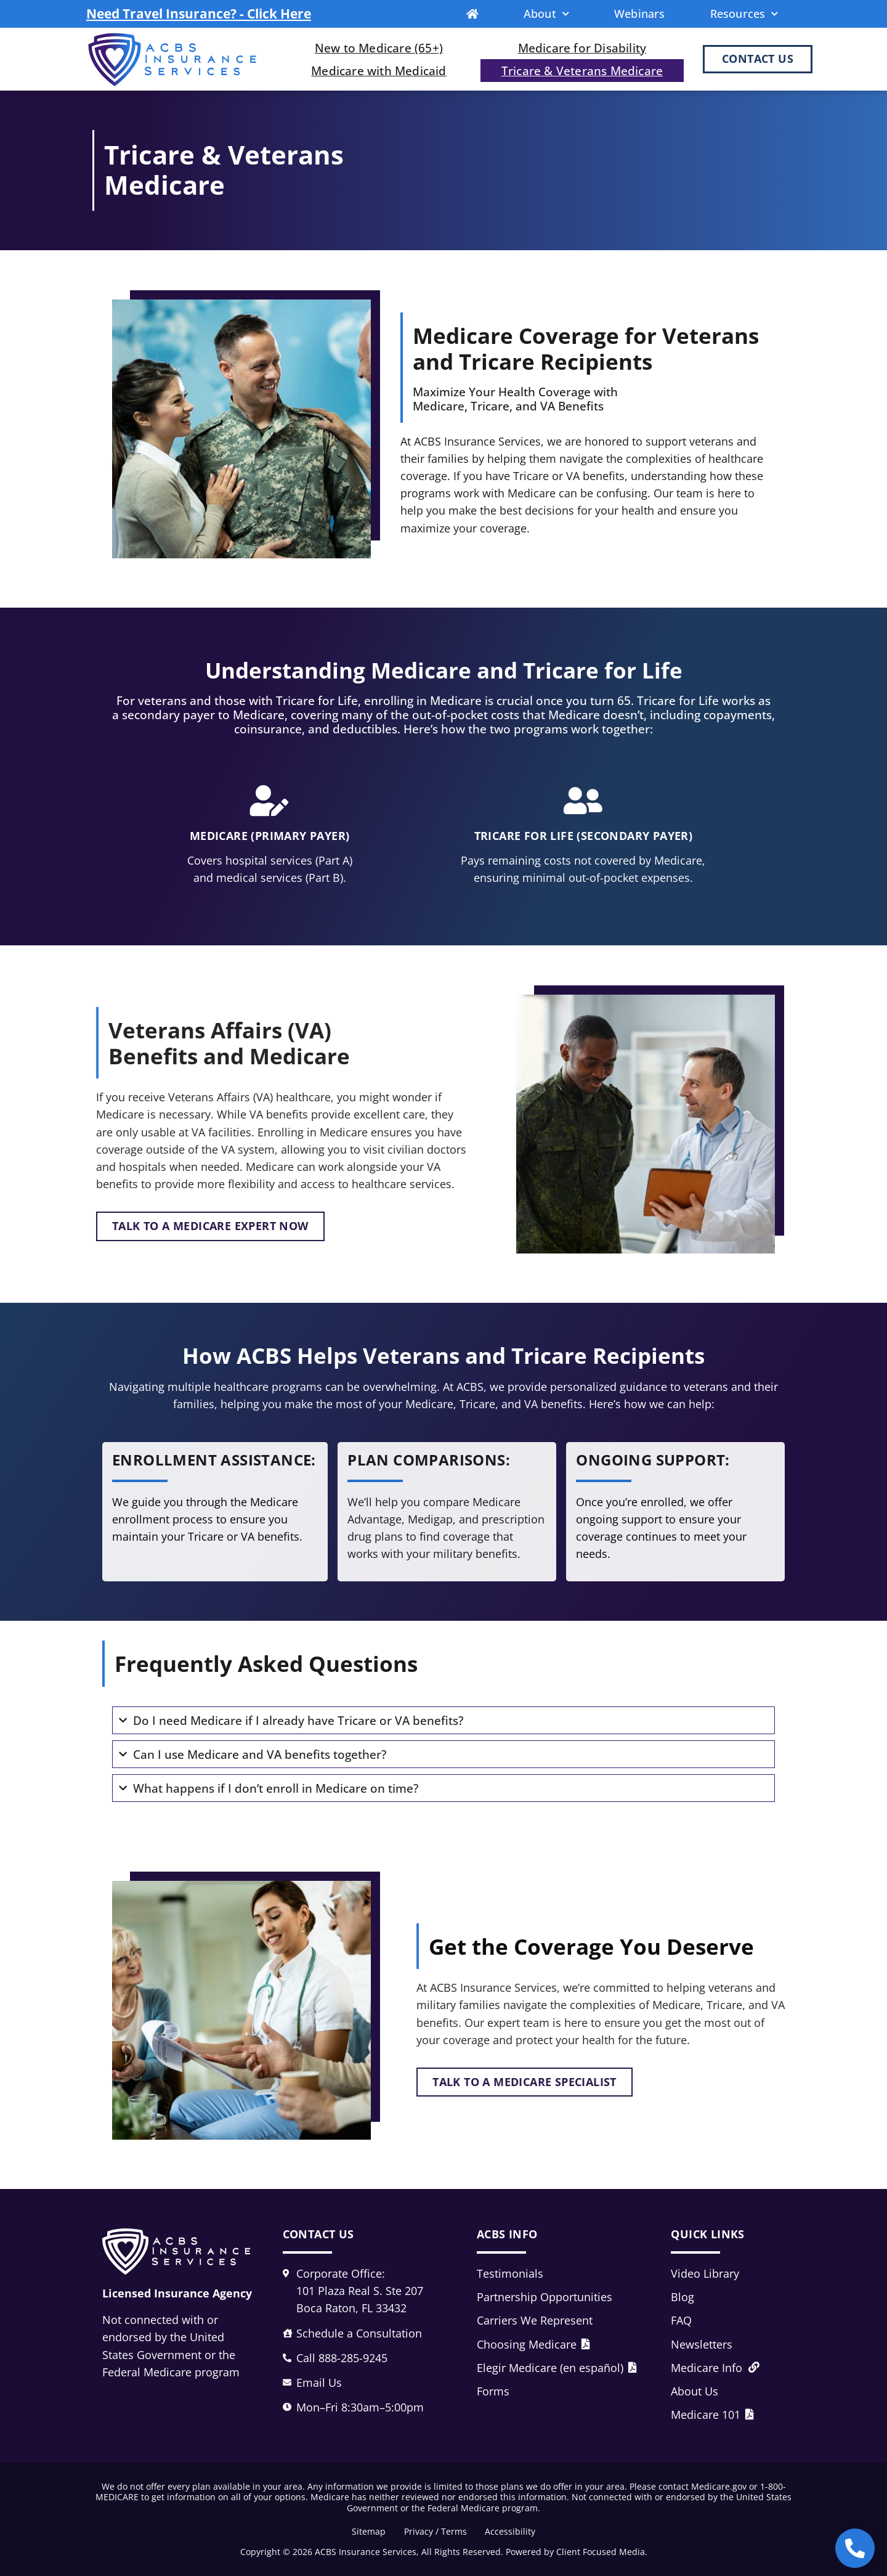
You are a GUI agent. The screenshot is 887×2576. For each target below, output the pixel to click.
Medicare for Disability (582, 47)
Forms (493, 2391)
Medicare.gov (719, 2486)
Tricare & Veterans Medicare (582, 70)
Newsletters (701, 2344)
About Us (694, 2391)
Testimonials (510, 2273)
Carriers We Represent (535, 2320)
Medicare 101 (712, 2414)
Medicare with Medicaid (378, 70)
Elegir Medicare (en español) (556, 2367)
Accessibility (510, 2531)
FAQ (681, 2320)
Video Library (705, 2273)
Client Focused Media (600, 2552)
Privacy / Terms (435, 2531)
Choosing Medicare (533, 2344)
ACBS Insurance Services (365, 2552)
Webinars (639, 13)
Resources (744, 14)
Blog (682, 2296)
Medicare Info (715, 2367)
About (546, 14)
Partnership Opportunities (544, 2296)
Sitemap (369, 2531)
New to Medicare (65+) (379, 47)
